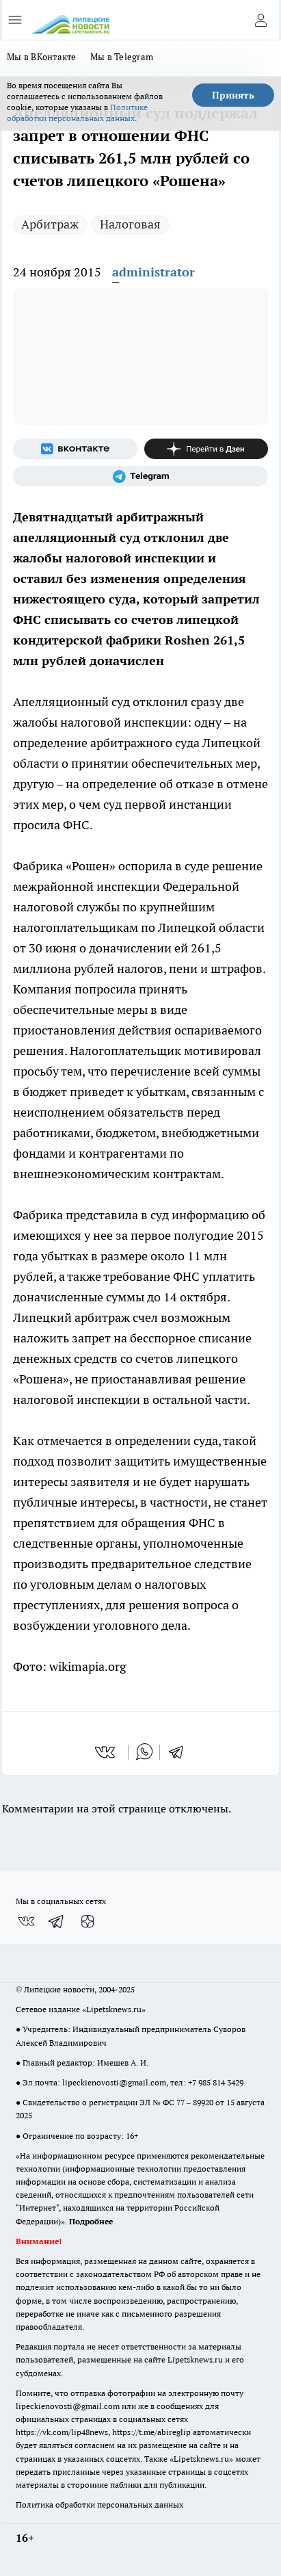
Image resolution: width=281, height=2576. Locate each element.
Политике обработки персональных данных (77, 112)
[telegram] (180, 1752)
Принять (233, 95)
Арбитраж (50, 224)
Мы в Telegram (122, 57)
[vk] (106, 1752)
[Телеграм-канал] (140, 476)
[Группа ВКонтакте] (75, 449)
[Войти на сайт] (260, 20)
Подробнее (91, 2221)
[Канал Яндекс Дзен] (206, 449)
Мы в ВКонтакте (42, 57)
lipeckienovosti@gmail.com (114, 2082)
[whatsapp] (144, 1752)
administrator (153, 272)
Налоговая (130, 224)
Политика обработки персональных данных (99, 2504)
